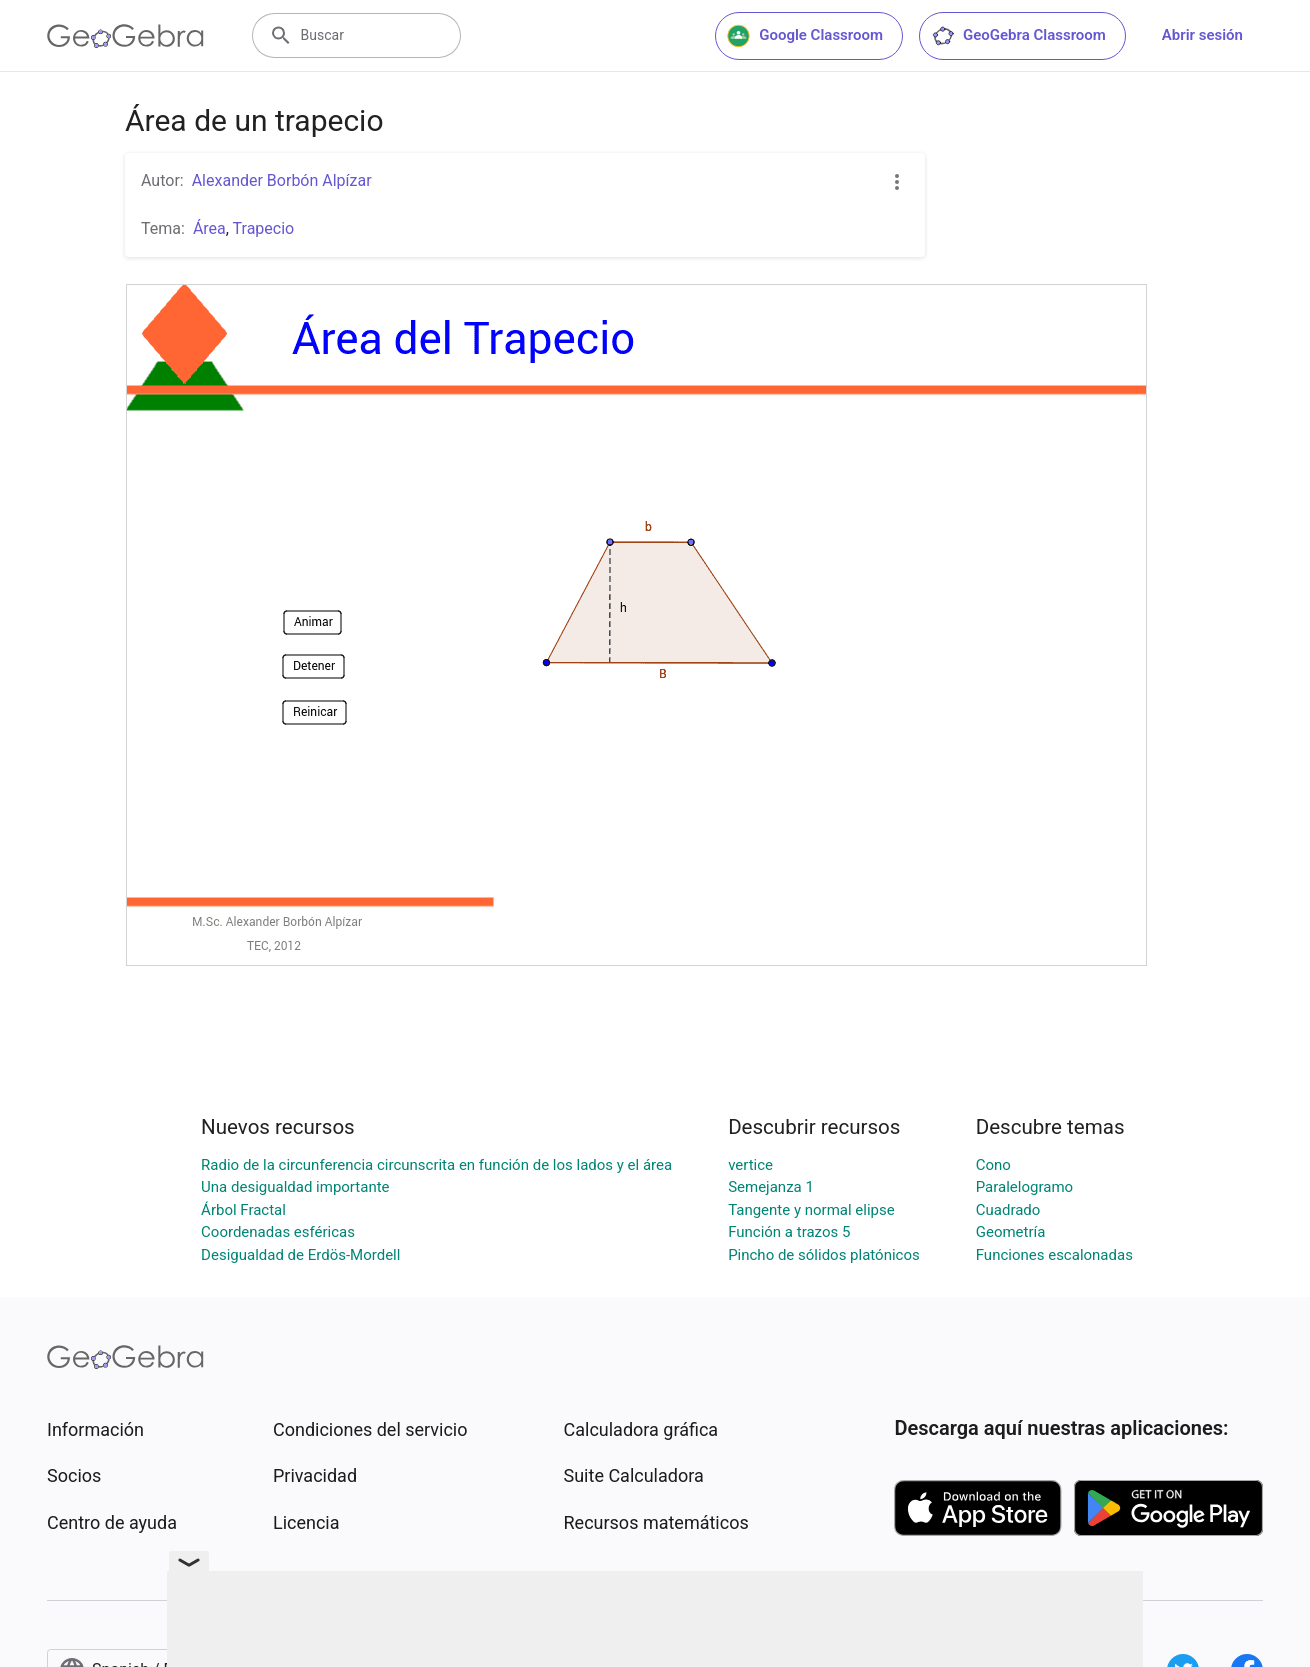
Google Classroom (805, 36)
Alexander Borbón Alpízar (282, 180)
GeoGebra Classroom (1018, 36)
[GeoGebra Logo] (125, 36)
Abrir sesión (1202, 35)
